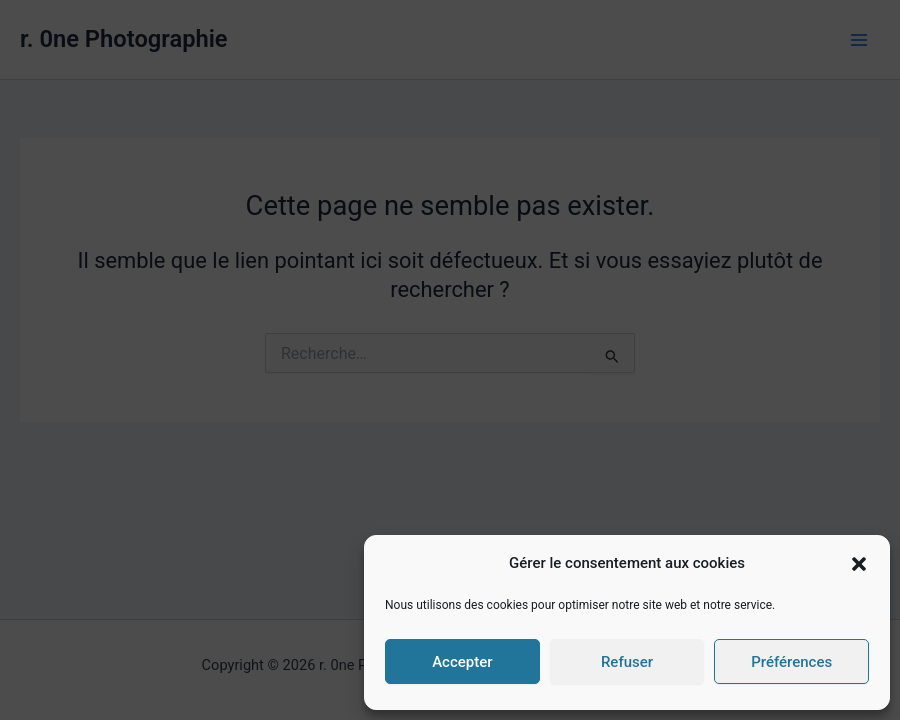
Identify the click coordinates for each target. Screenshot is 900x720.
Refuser (627, 662)
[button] (859, 564)
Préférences (791, 662)
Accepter (462, 662)
